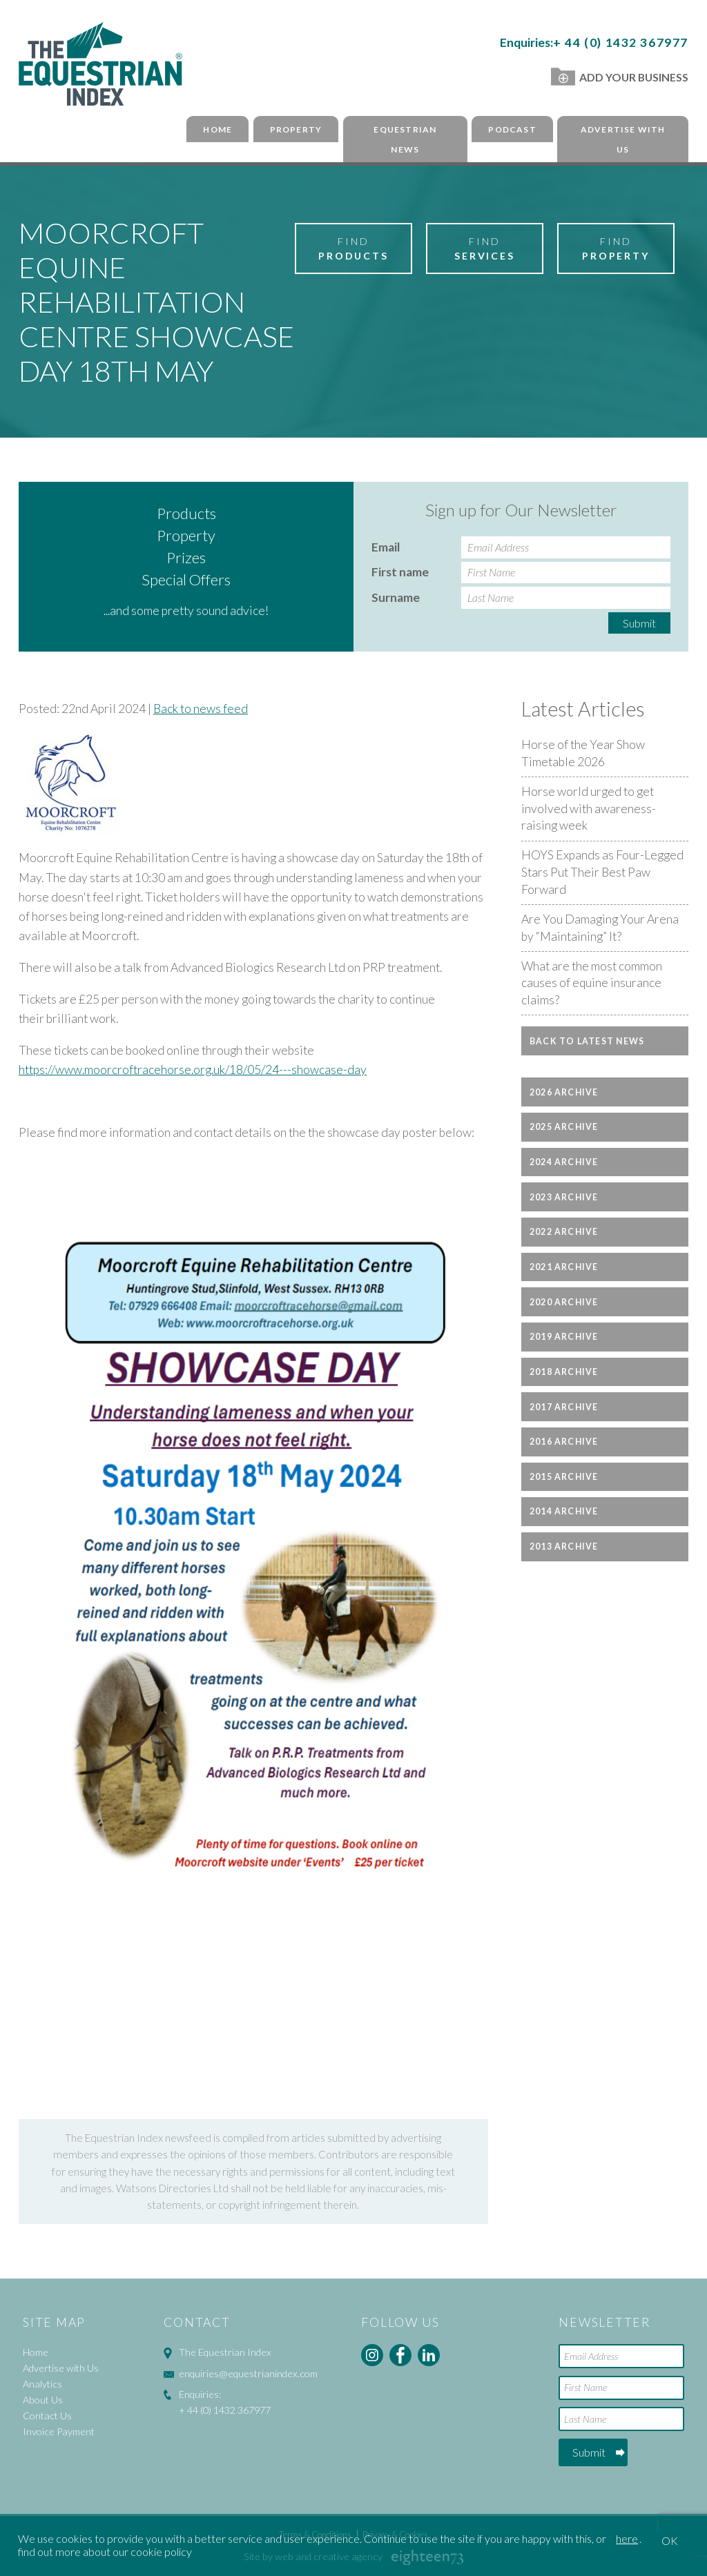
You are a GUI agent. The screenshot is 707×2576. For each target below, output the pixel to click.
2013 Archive (564, 1546)
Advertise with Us (623, 139)
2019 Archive (564, 1336)
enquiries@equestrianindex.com (248, 2373)
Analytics (42, 2384)
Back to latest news (587, 1041)
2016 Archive (564, 1441)
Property (296, 129)
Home (217, 129)
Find (353, 249)
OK (669, 2540)
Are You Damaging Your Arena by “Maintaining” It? (600, 928)
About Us (43, 2400)
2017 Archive (564, 1407)
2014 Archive (564, 1511)
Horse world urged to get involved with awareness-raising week (588, 808)
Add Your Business (619, 77)
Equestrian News (405, 139)
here (627, 2538)
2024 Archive (564, 1162)
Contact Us (47, 2415)
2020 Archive (564, 1302)
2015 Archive (564, 1477)
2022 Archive (564, 1232)
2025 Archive (564, 1127)
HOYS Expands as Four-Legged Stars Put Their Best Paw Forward (602, 872)
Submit (639, 623)
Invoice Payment (59, 2431)
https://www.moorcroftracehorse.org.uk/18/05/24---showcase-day (193, 1069)
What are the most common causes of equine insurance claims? (591, 983)
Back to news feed (200, 708)
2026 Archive (564, 1092)
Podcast (512, 129)
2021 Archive (564, 1267)
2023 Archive (564, 1197)
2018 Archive (564, 1372)
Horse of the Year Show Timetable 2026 (583, 753)
